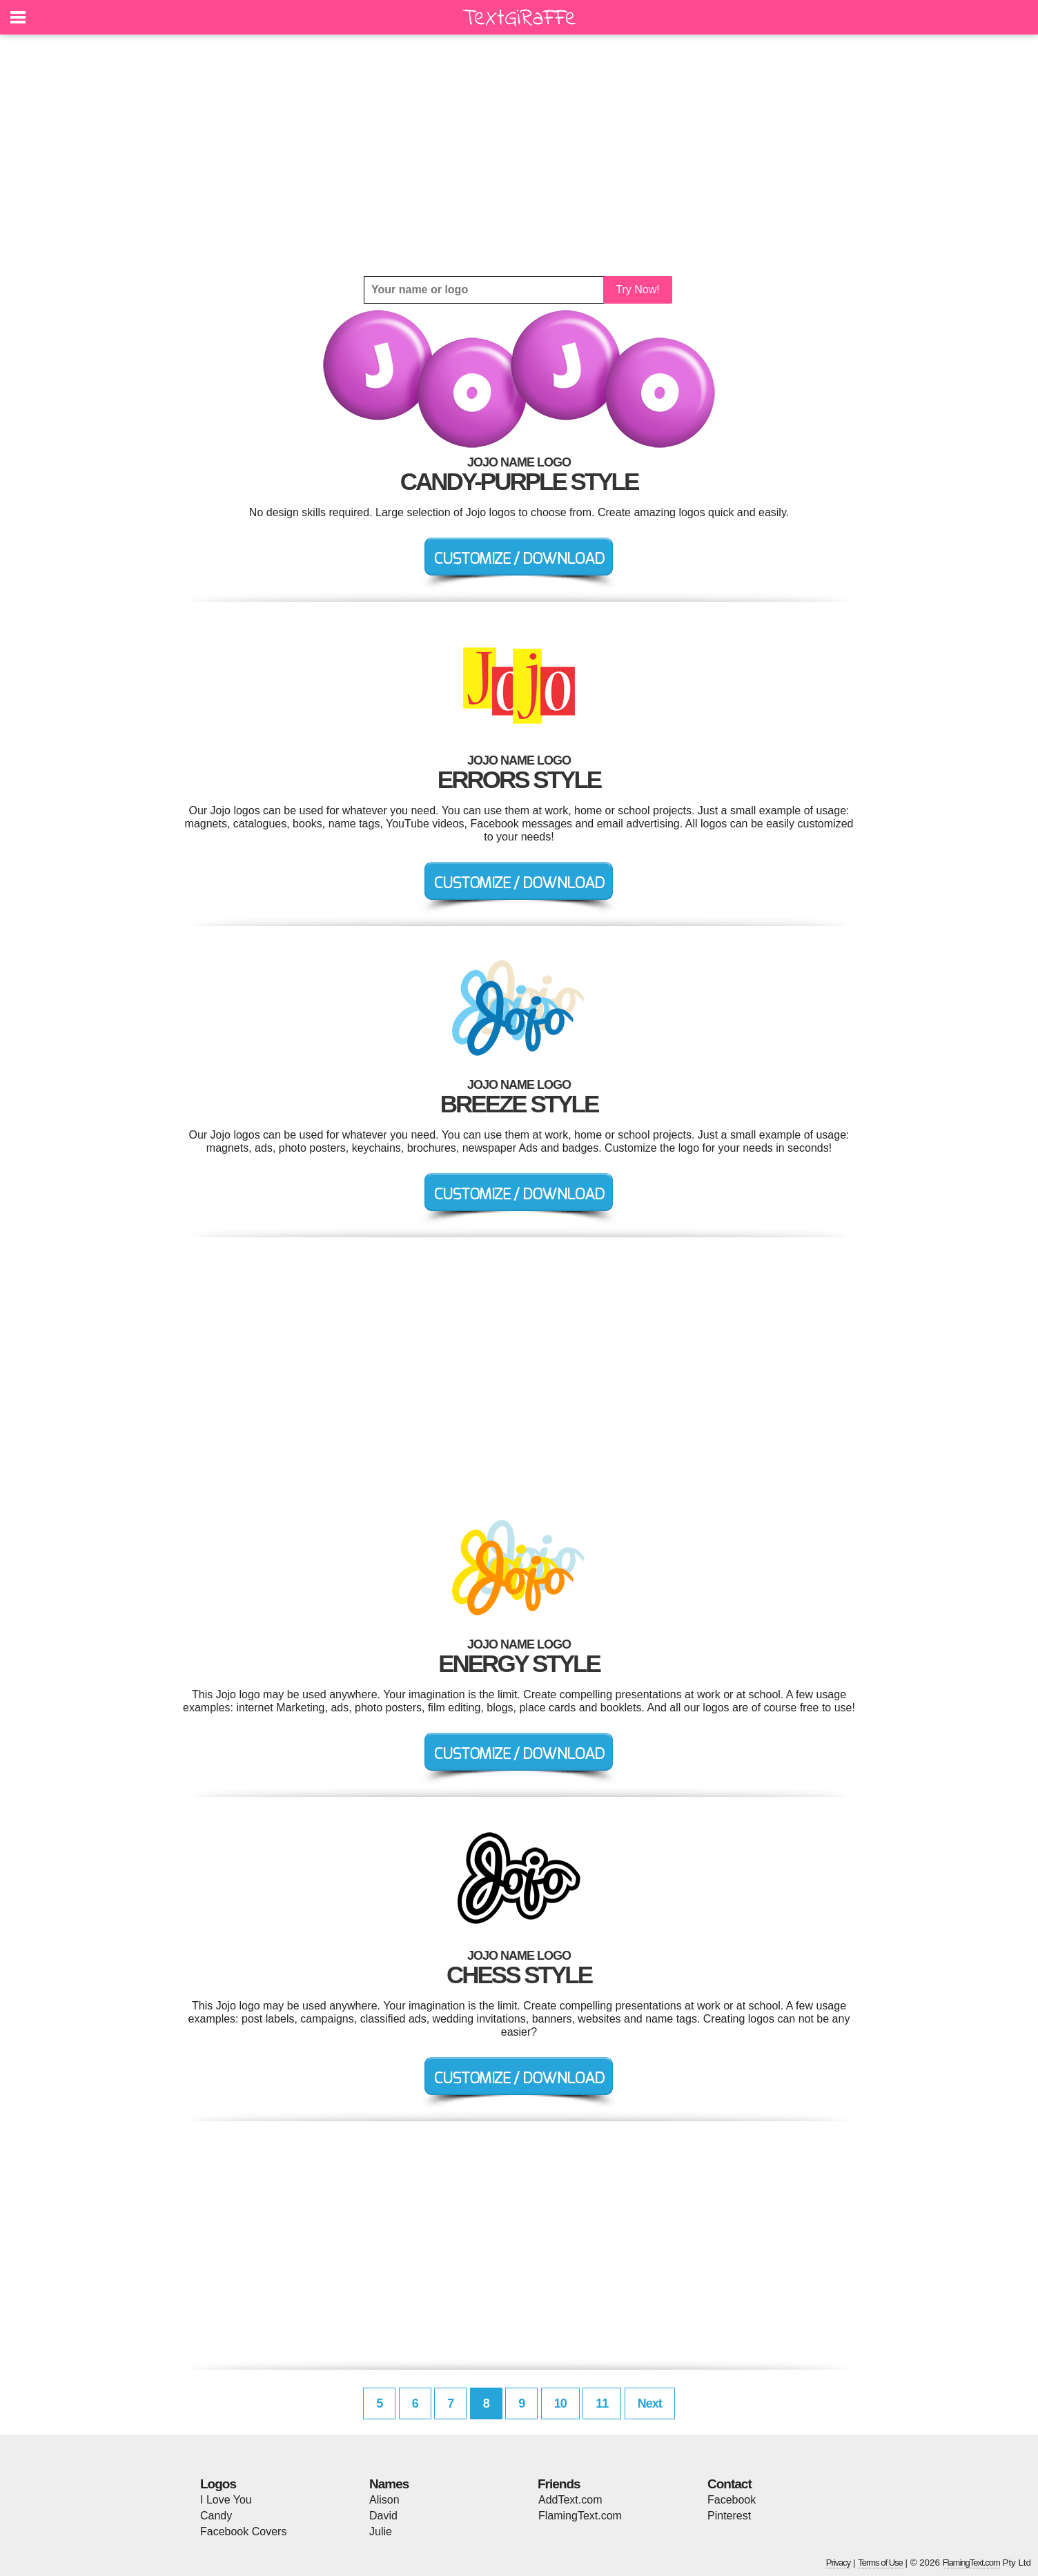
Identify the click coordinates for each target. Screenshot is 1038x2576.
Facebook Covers (243, 2531)
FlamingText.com (580, 2515)
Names (389, 2484)
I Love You (226, 2500)
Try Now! (637, 289)
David (383, 2515)
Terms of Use (880, 2562)
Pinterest (729, 2515)
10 (560, 2403)
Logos (218, 2484)
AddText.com (570, 2500)
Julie (380, 2531)
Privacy (838, 2562)
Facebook (731, 2500)
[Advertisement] (519, 155)
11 (602, 2403)
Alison (384, 2500)
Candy (216, 2515)
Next (650, 2403)
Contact (729, 2484)
